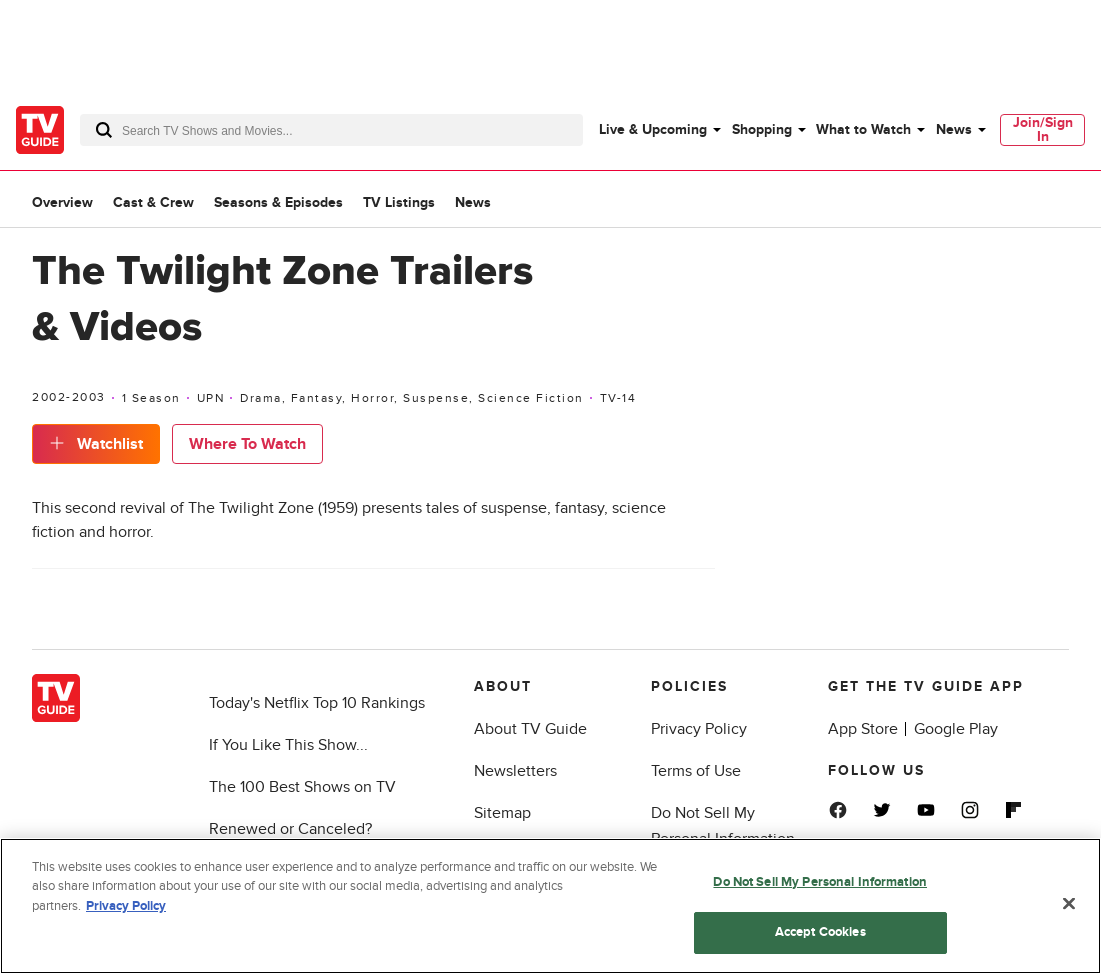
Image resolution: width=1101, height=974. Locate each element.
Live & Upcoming (653, 129)
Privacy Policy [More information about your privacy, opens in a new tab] (126, 906)
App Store (863, 729)
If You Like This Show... (288, 745)
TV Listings (399, 202)
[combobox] (331, 130)
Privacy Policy (699, 729)
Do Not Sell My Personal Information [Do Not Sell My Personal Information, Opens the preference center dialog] (820, 882)
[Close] (1069, 904)
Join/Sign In (1043, 129)
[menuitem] (659, 130)
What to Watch (863, 129)
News (954, 129)
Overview (62, 202)
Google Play (956, 729)
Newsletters (515, 771)
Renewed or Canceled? (290, 829)
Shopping (762, 129)
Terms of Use (696, 771)
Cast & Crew (153, 202)
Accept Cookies (820, 933)
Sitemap (502, 813)
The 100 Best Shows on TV (302, 787)
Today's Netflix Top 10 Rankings (317, 703)
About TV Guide (530, 729)
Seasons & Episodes (278, 202)
